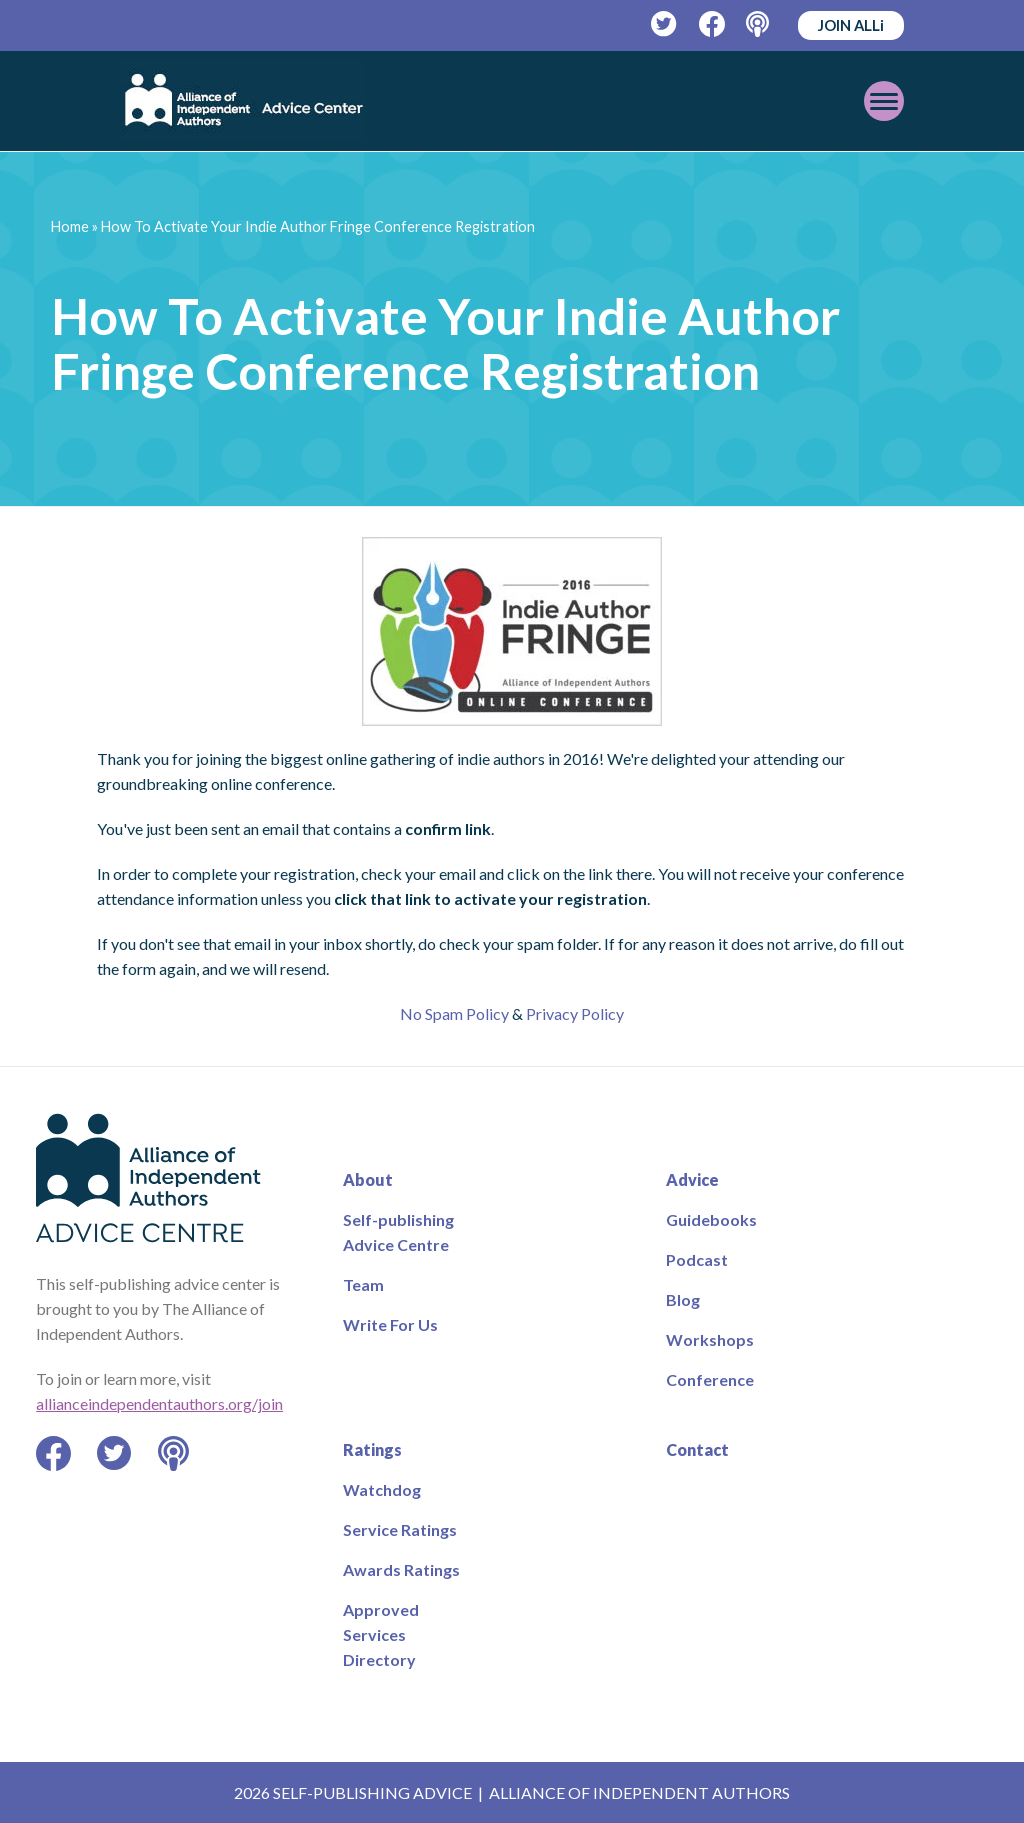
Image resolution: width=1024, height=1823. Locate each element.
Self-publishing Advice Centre (398, 1232)
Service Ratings (400, 1529)
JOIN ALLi (851, 25)
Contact (697, 1449)
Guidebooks (711, 1219)
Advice (692, 1179)
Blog (683, 1299)
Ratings (372, 1449)
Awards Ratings (401, 1569)
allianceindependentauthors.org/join (159, 1403)
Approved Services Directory (381, 1634)
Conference (710, 1379)
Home (70, 226)
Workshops (710, 1339)
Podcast (697, 1259)
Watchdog (382, 1489)
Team (363, 1284)
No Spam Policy (454, 1013)
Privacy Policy (575, 1013)
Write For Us (390, 1324)
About (368, 1179)
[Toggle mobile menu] (884, 101)
